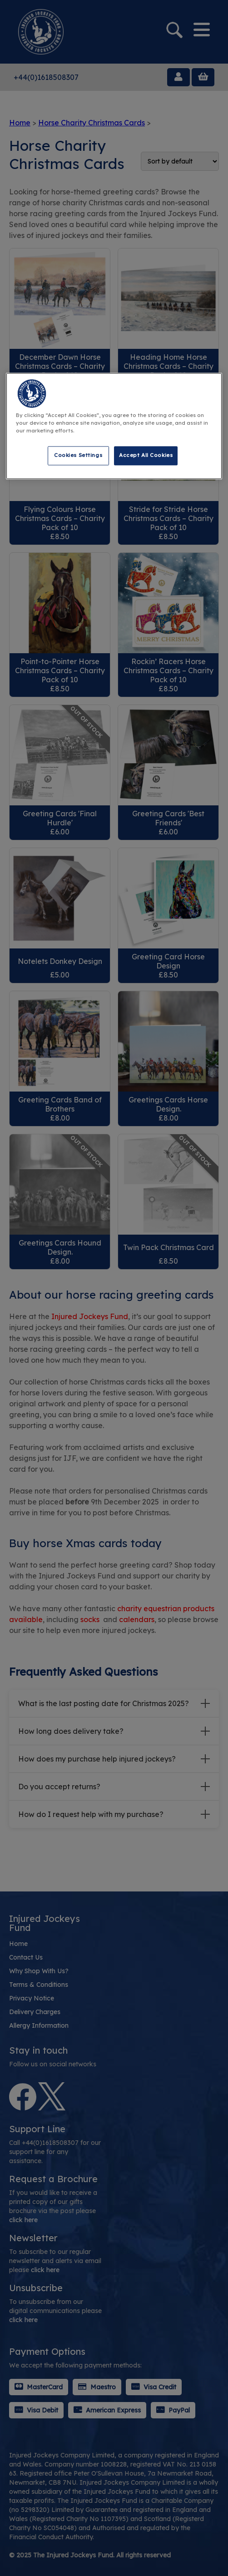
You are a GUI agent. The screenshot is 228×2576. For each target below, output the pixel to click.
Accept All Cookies (146, 455)
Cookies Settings (78, 455)
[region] (114, 425)
